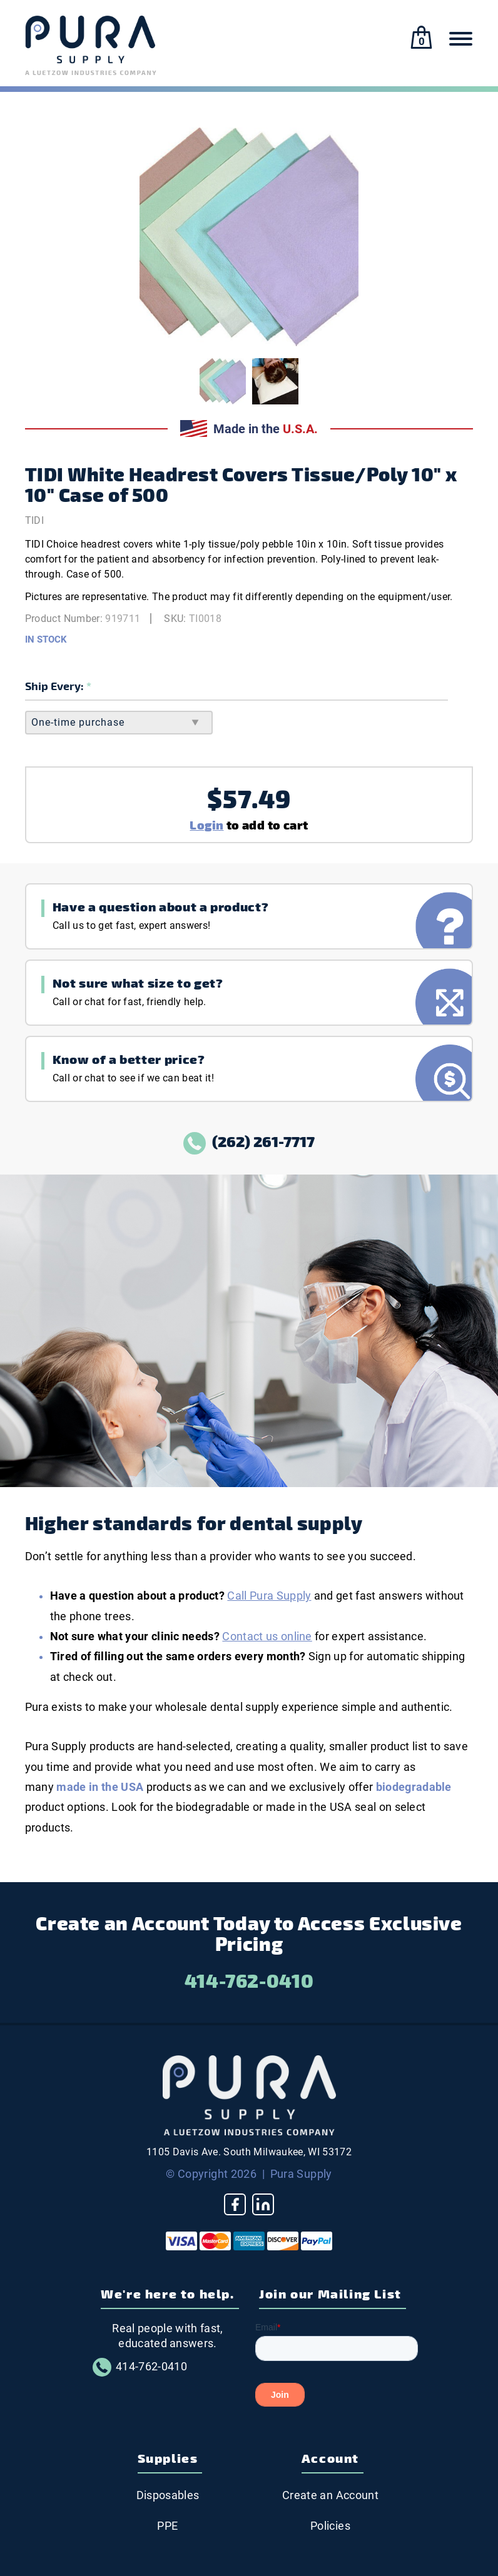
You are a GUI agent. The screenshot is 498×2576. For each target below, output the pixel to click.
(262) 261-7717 (249, 1141)
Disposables (168, 2495)
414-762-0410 (249, 1979)
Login (206, 824)
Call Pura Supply (269, 1595)
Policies (330, 2525)
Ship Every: (55, 685)
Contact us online (267, 1636)
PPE (167, 2525)
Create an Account (330, 2495)
